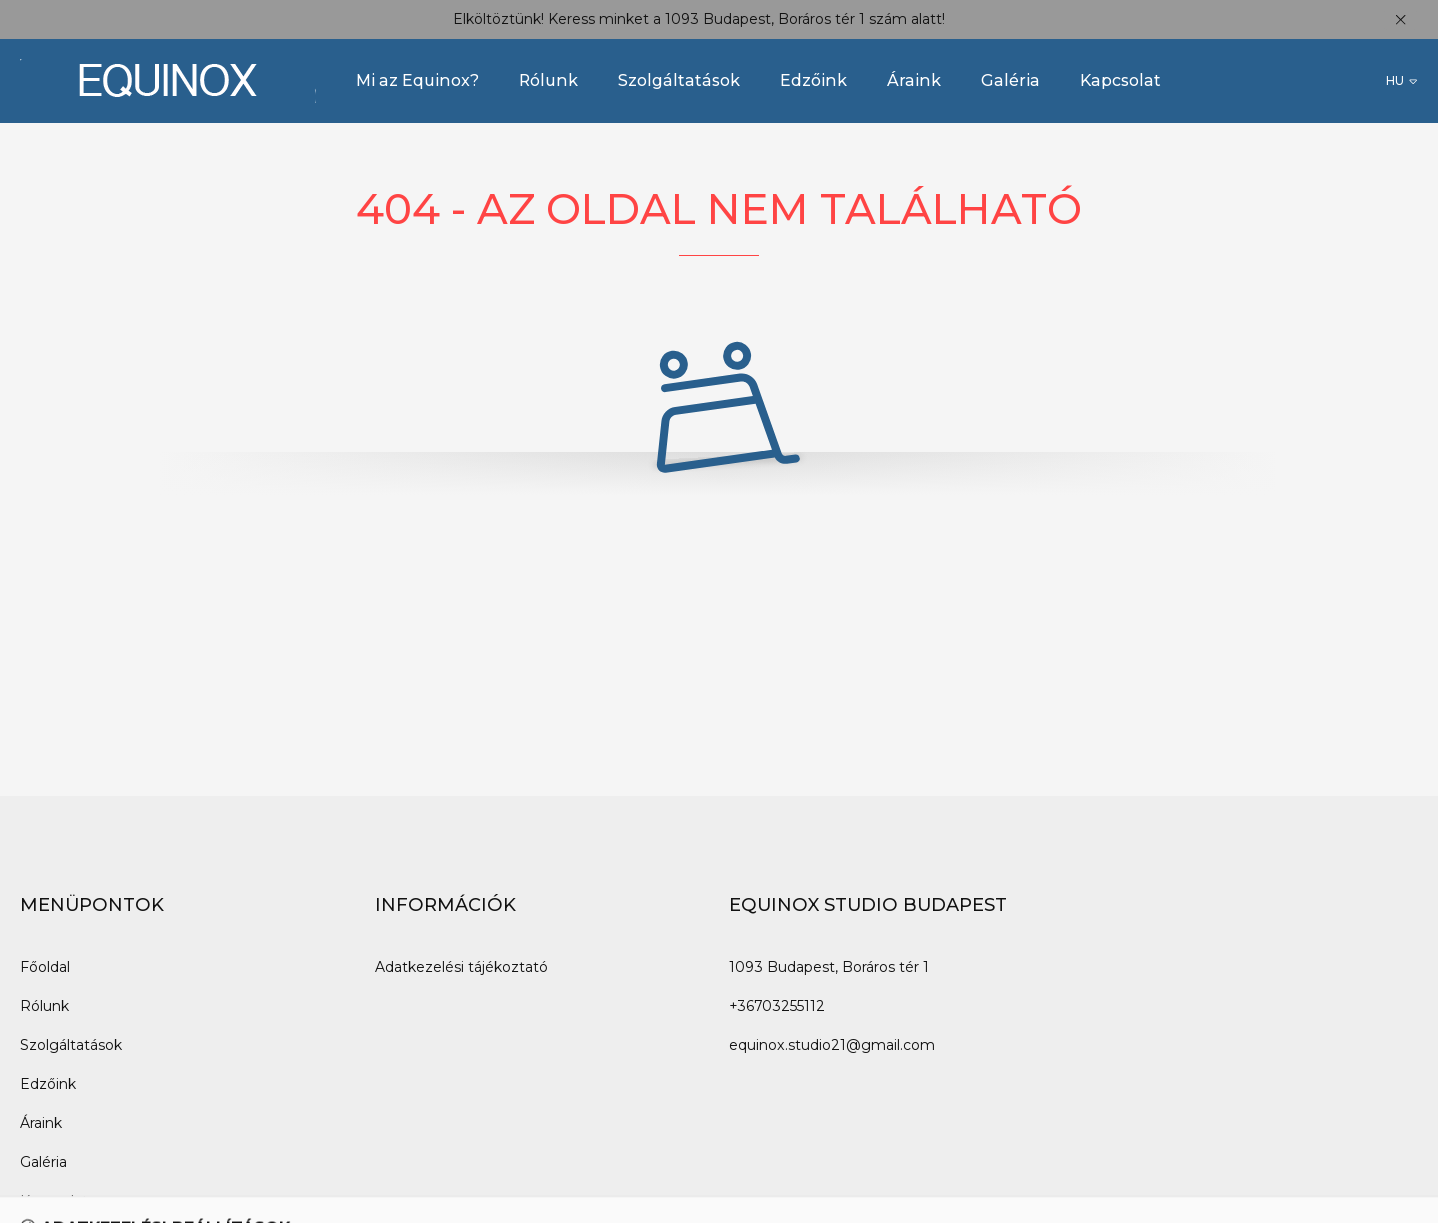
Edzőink (813, 80)
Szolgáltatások (679, 80)
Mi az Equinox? (417, 80)
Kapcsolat (1120, 80)
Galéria (1010, 80)
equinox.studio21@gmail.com (832, 1045)
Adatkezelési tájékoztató (461, 967)
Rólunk (548, 80)
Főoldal (45, 967)
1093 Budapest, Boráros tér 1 (829, 967)
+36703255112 (777, 1006)
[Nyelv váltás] (1401, 81)
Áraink (914, 80)
